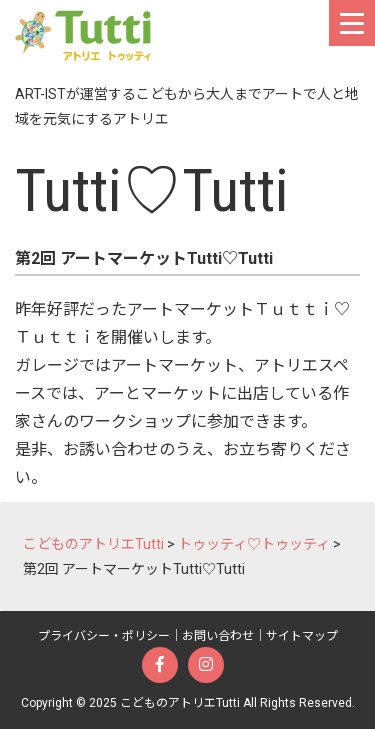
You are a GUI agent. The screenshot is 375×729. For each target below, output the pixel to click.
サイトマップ (302, 636)
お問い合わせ (218, 636)
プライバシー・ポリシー (104, 636)
